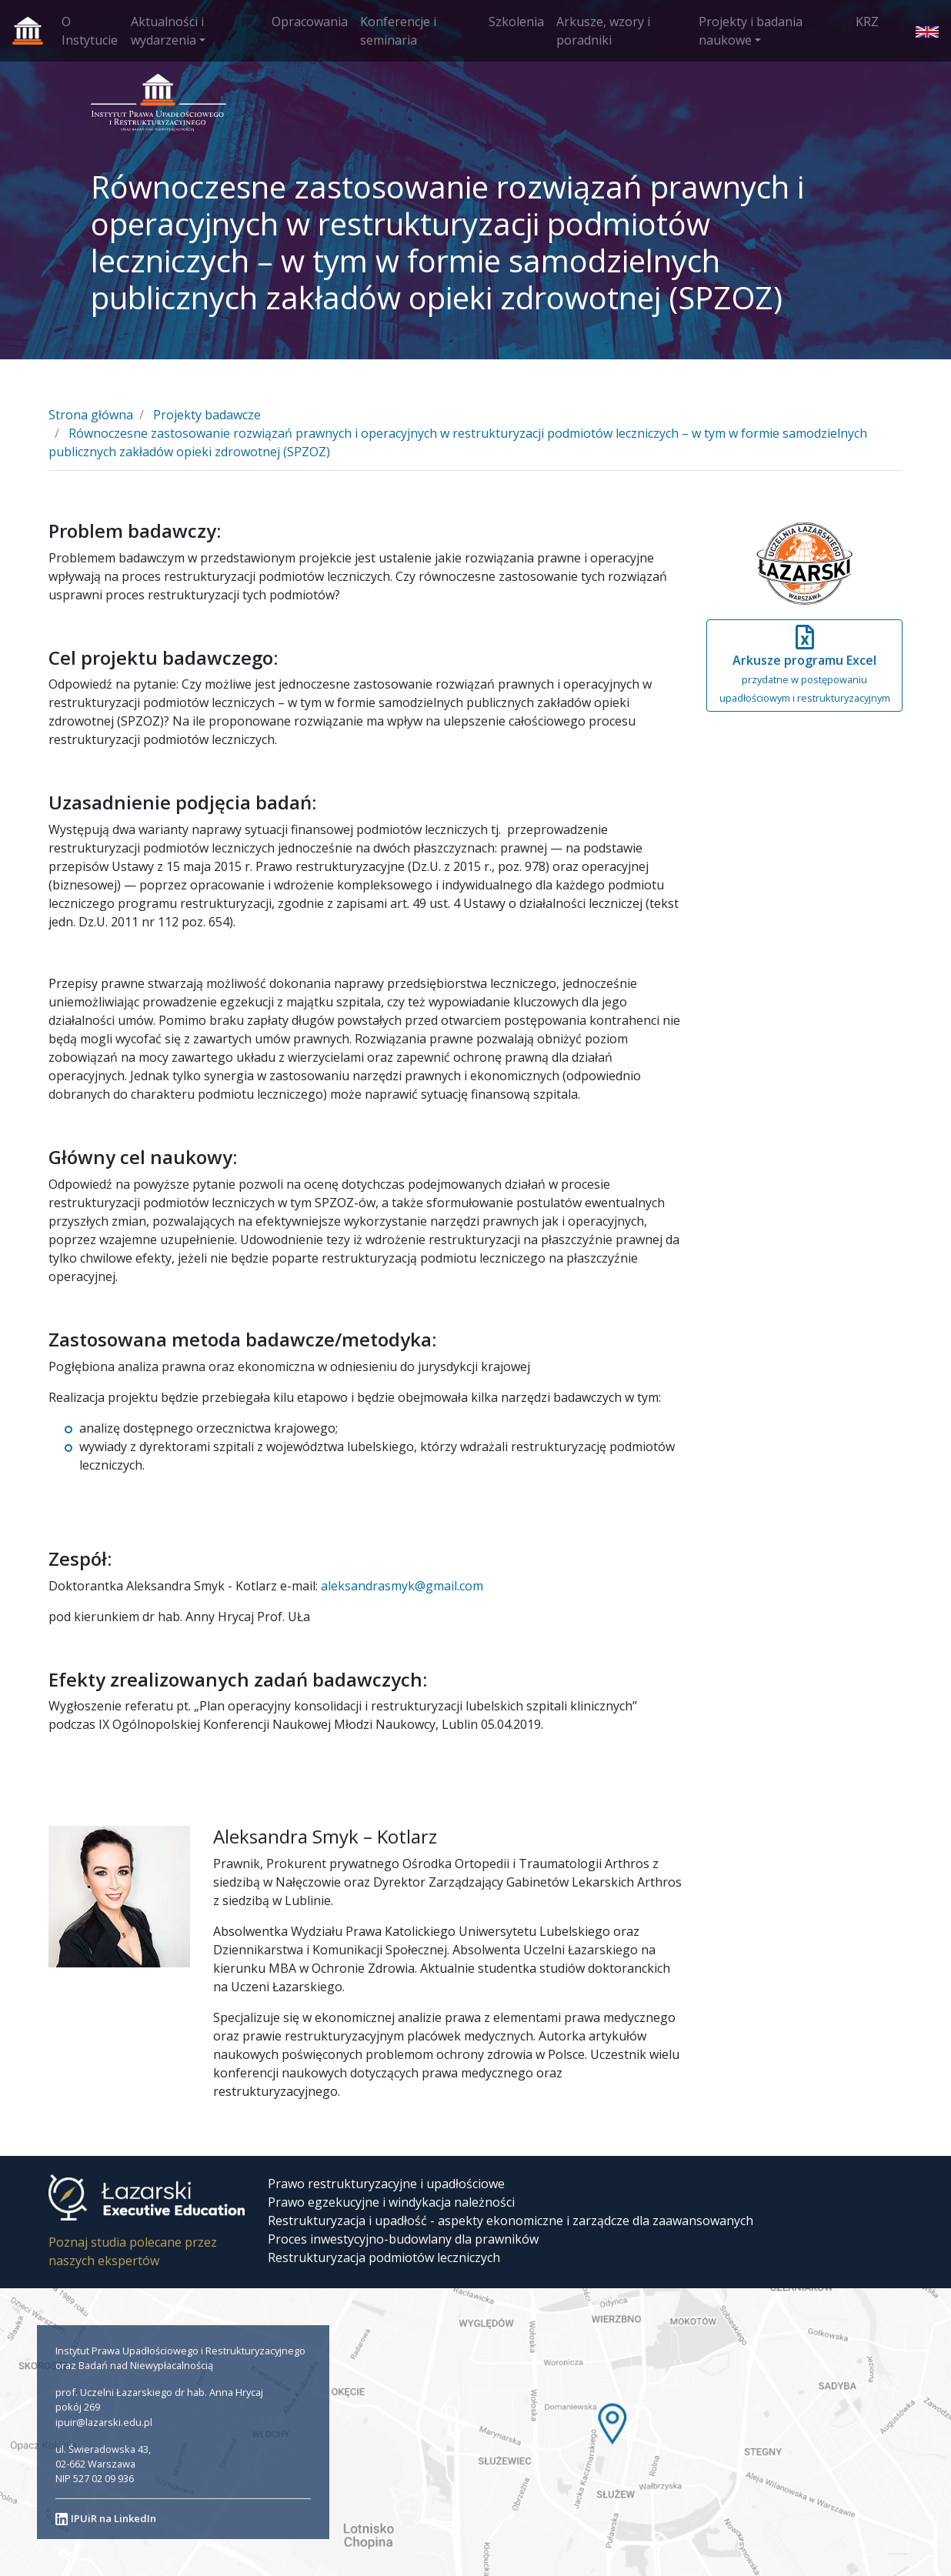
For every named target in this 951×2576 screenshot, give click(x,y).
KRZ (867, 21)
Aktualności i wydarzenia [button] (167, 30)
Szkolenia (516, 21)
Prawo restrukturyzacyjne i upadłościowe (386, 2183)
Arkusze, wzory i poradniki (603, 30)
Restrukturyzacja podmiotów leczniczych (384, 2257)
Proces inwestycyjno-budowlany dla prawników (403, 2239)
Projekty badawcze (207, 414)
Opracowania (310, 21)
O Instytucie (90, 30)
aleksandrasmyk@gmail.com (402, 1585)
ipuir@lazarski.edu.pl (103, 2422)
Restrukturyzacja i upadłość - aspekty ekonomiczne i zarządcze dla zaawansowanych (510, 2220)
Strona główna (90, 414)
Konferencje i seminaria (398, 30)
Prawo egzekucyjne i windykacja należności (391, 2202)
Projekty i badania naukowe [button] (751, 30)
